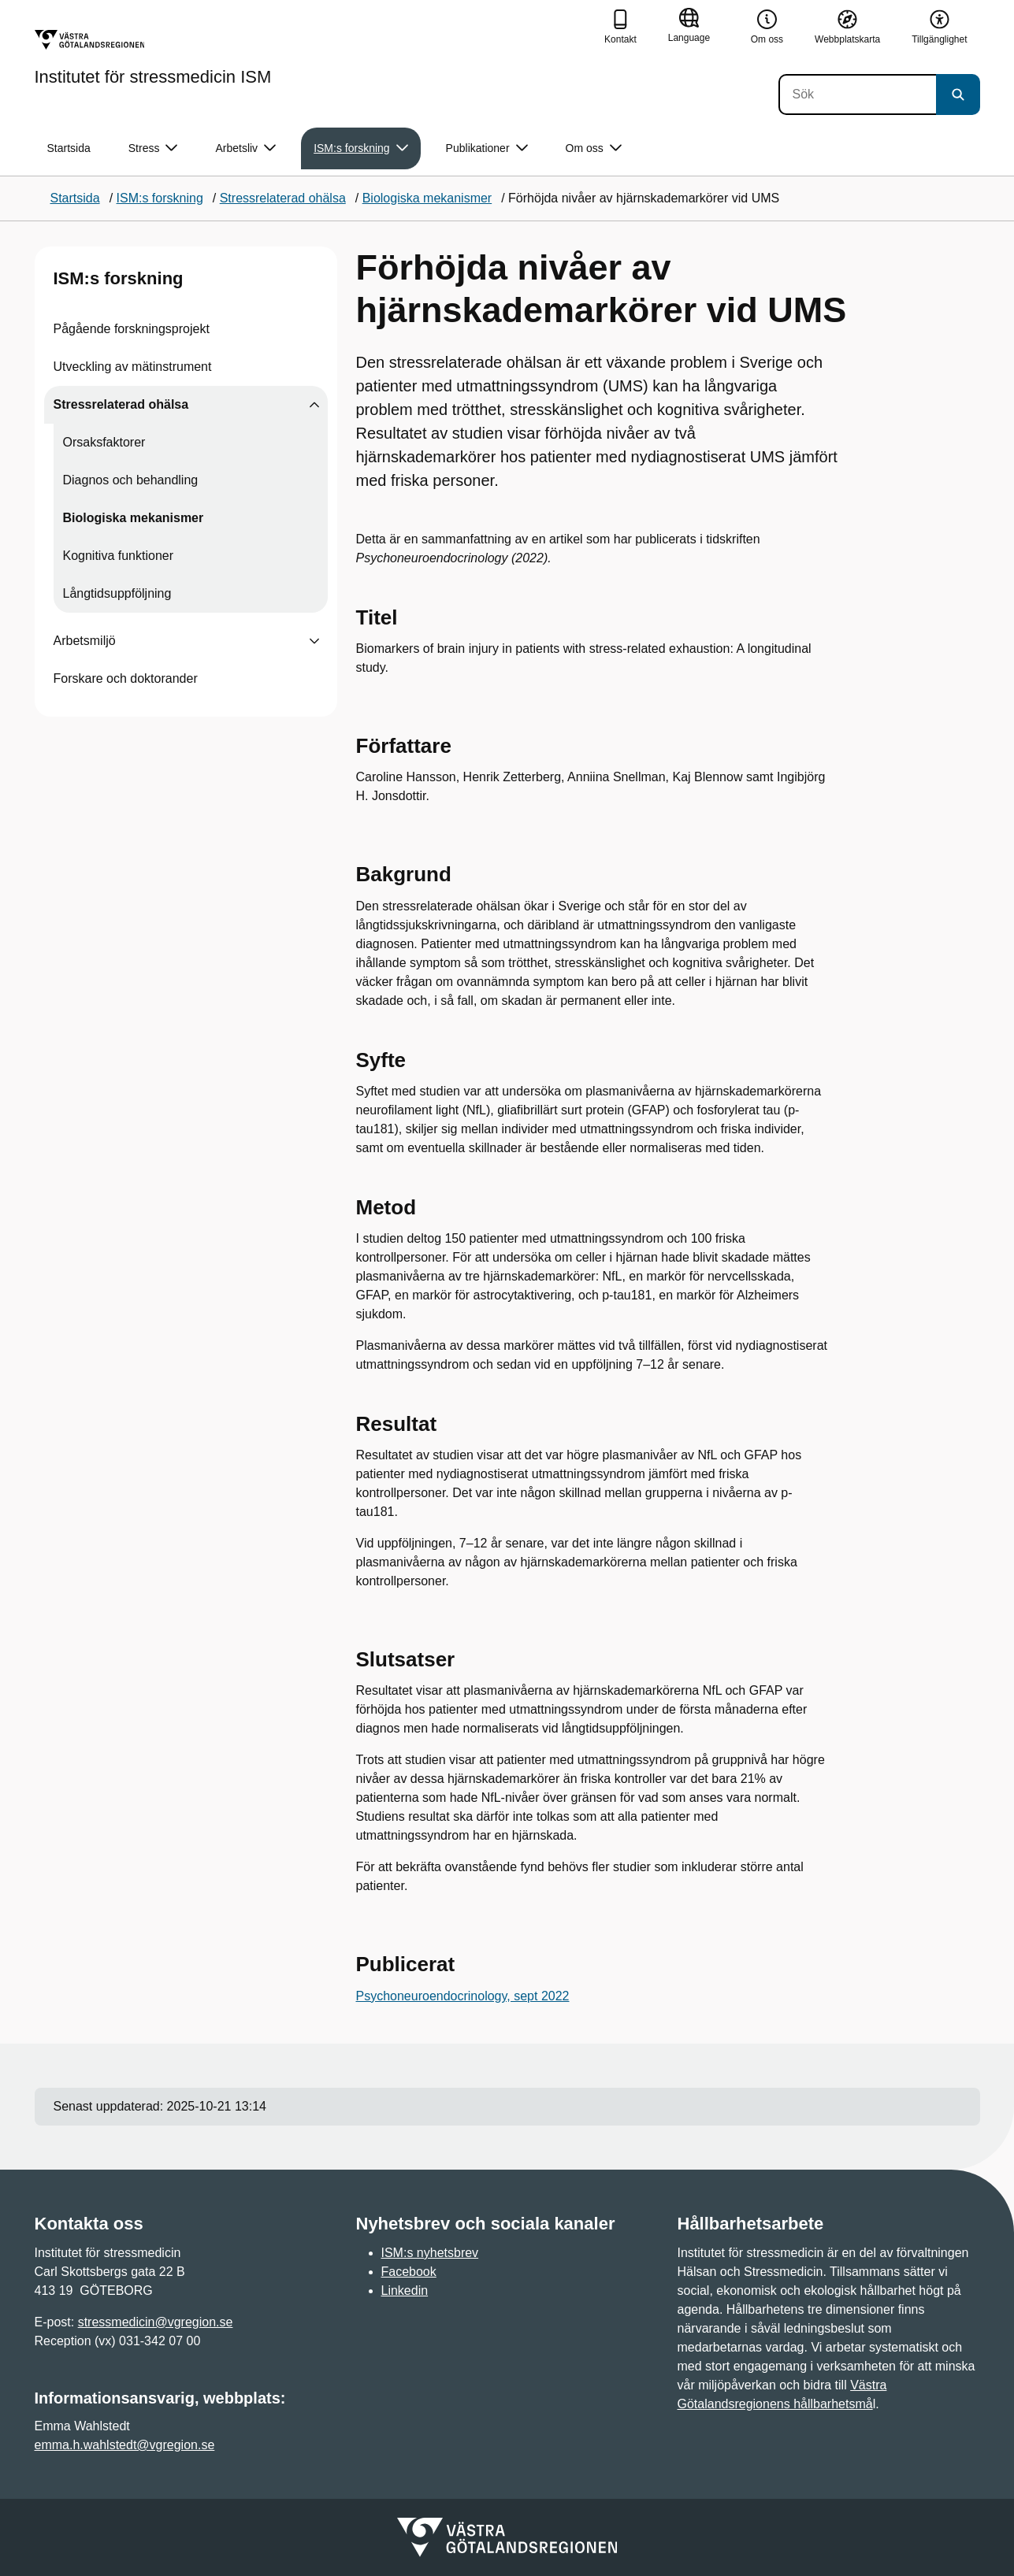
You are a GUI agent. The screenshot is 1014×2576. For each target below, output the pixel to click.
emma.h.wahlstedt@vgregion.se (125, 2445)
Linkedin (405, 2290)
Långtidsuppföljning (117, 593)
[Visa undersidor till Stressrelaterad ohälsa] (314, 404)
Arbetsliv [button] (245, 148)
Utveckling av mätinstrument (133, 366)
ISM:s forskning (119, 278)
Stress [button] (153, 148)
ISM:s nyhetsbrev (430, 2252)
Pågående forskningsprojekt (132, 328)
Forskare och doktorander (126, 678)
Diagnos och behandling (131, 480)
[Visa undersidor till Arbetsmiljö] (314, 641)
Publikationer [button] (487, 148)
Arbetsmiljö (85, 640)
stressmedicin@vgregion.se (155, 2322)
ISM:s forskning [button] (360, 148)
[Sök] (857, 94)
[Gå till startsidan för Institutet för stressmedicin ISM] (153, 57)
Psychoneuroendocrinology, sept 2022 (463, 1996)
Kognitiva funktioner (118, 555)
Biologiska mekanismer (133, 517)
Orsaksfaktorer (104, 442)
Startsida (69, 148)
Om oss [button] (594, 148)
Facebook (408, 2271)
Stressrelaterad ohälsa (121, 404)
